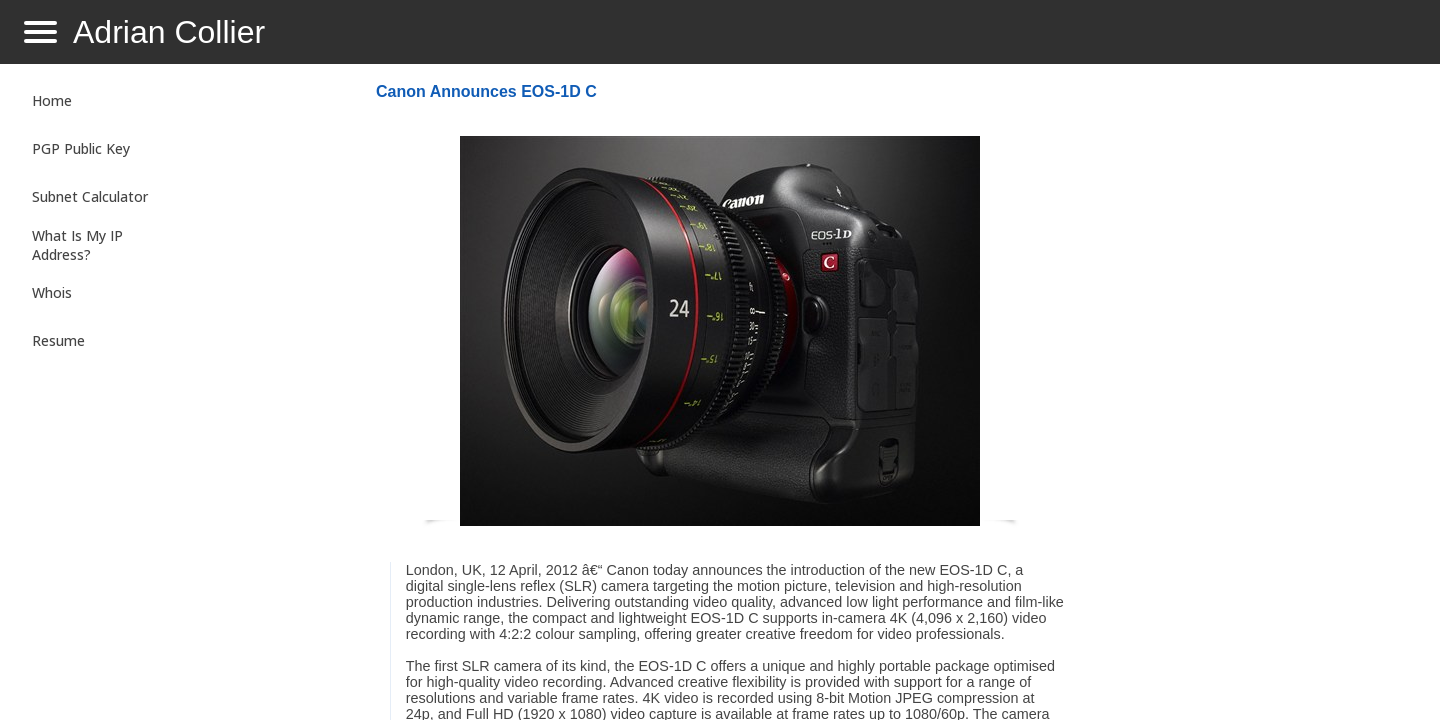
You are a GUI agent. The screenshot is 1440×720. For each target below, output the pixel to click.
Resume (58, 340)
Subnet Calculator (90, 196)
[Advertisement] (1244, 396)
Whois (52, 292)
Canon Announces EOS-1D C (486, 91)
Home (52, 100)
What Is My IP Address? (77, 245)
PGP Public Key (81, 148)
